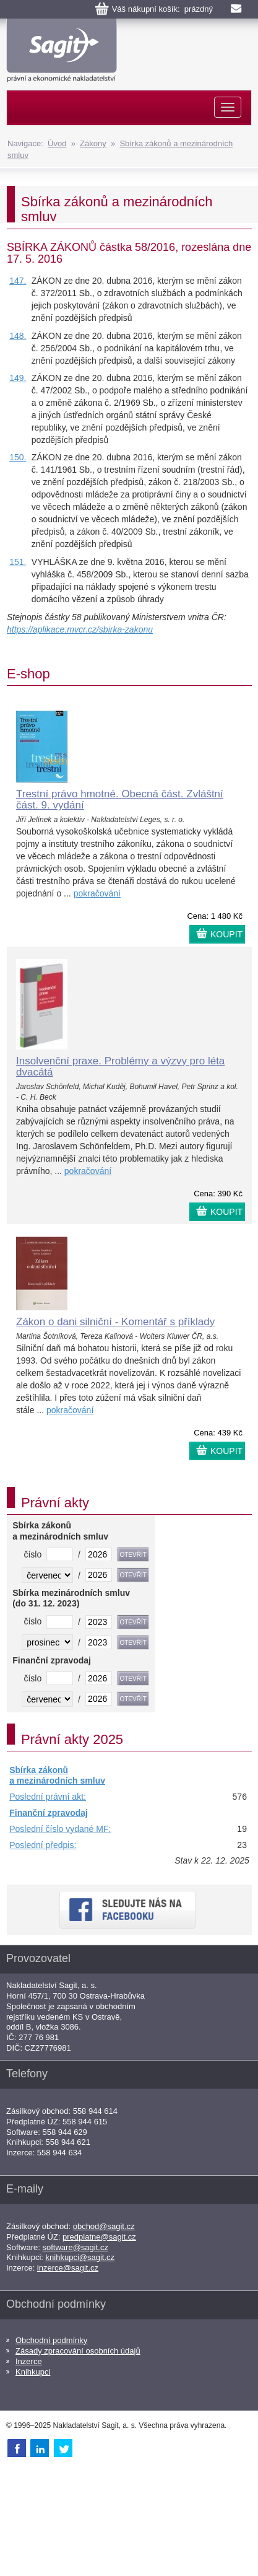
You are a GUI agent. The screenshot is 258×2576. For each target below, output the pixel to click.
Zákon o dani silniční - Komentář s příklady (115, 1322)
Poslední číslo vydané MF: (60, 1829)
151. (17, 562)
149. (17, 378)
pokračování (97, 893)
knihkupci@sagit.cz (80, 2257)
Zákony (93, 143)
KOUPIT (226, 934)
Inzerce (28, 2361)
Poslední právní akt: (47, 1797)
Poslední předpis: (42, 1845)
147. (17, 281)
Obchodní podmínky (51, 2340)
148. (17, 336)
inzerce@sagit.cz (67, 2267)
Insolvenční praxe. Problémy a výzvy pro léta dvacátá (120, 1067)
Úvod (57, 143)
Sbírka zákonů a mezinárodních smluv (57, 1775)
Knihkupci (32, 2372)
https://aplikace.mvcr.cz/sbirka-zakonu (80, 629)
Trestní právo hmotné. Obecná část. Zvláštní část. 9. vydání (119, 800)
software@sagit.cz (75, 2247)
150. (17, 457)
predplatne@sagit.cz (99, 2236)
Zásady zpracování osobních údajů (77, 2350)
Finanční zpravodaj (48, 1813)
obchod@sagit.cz (104, 2226)
